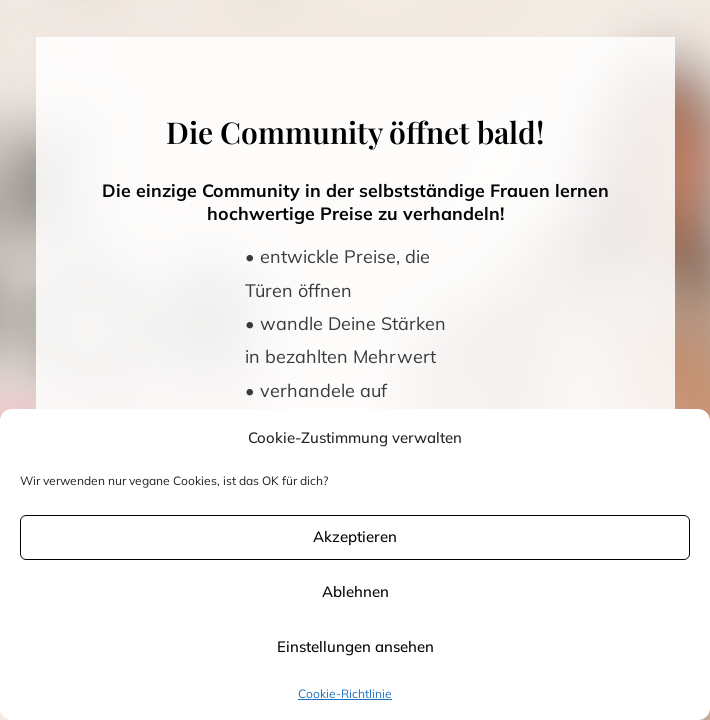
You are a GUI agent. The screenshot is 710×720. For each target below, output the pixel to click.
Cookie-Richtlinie (345, 693)
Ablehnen (355, 591)
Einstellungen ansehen (355, 646)
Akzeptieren (355, 536)
